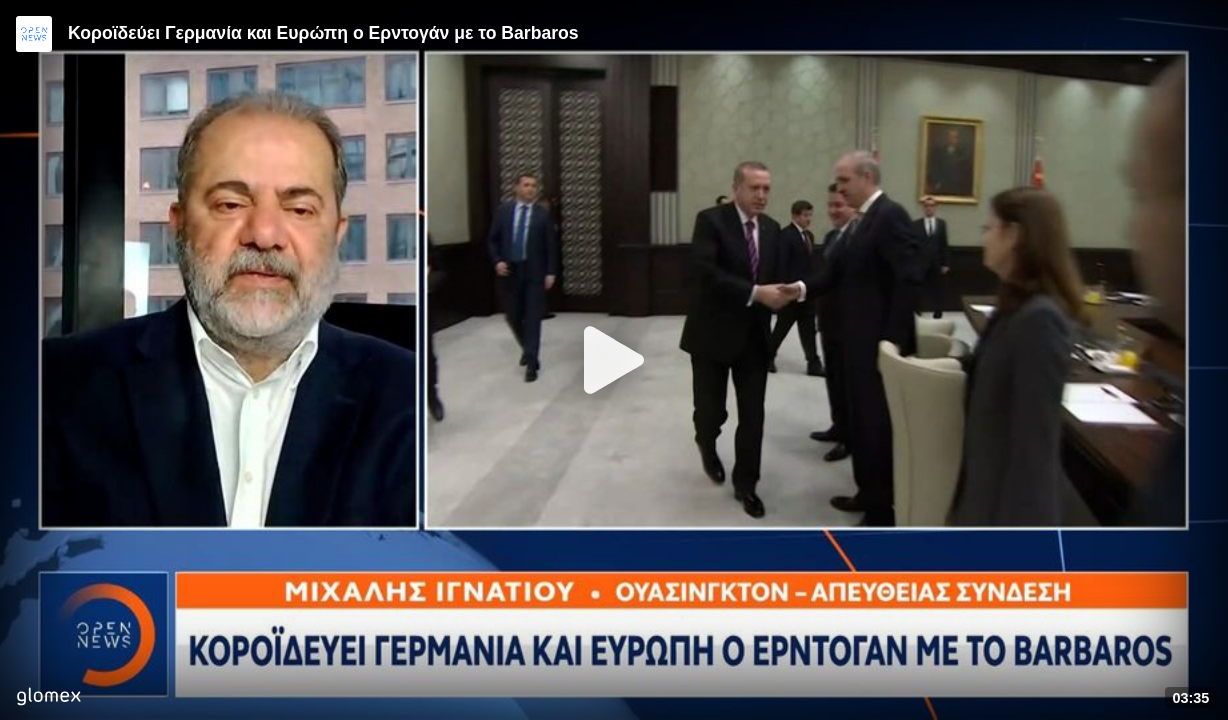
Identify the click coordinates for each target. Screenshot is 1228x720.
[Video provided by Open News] (34, 34)
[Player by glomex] (48, 698)
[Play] (614, 360)
